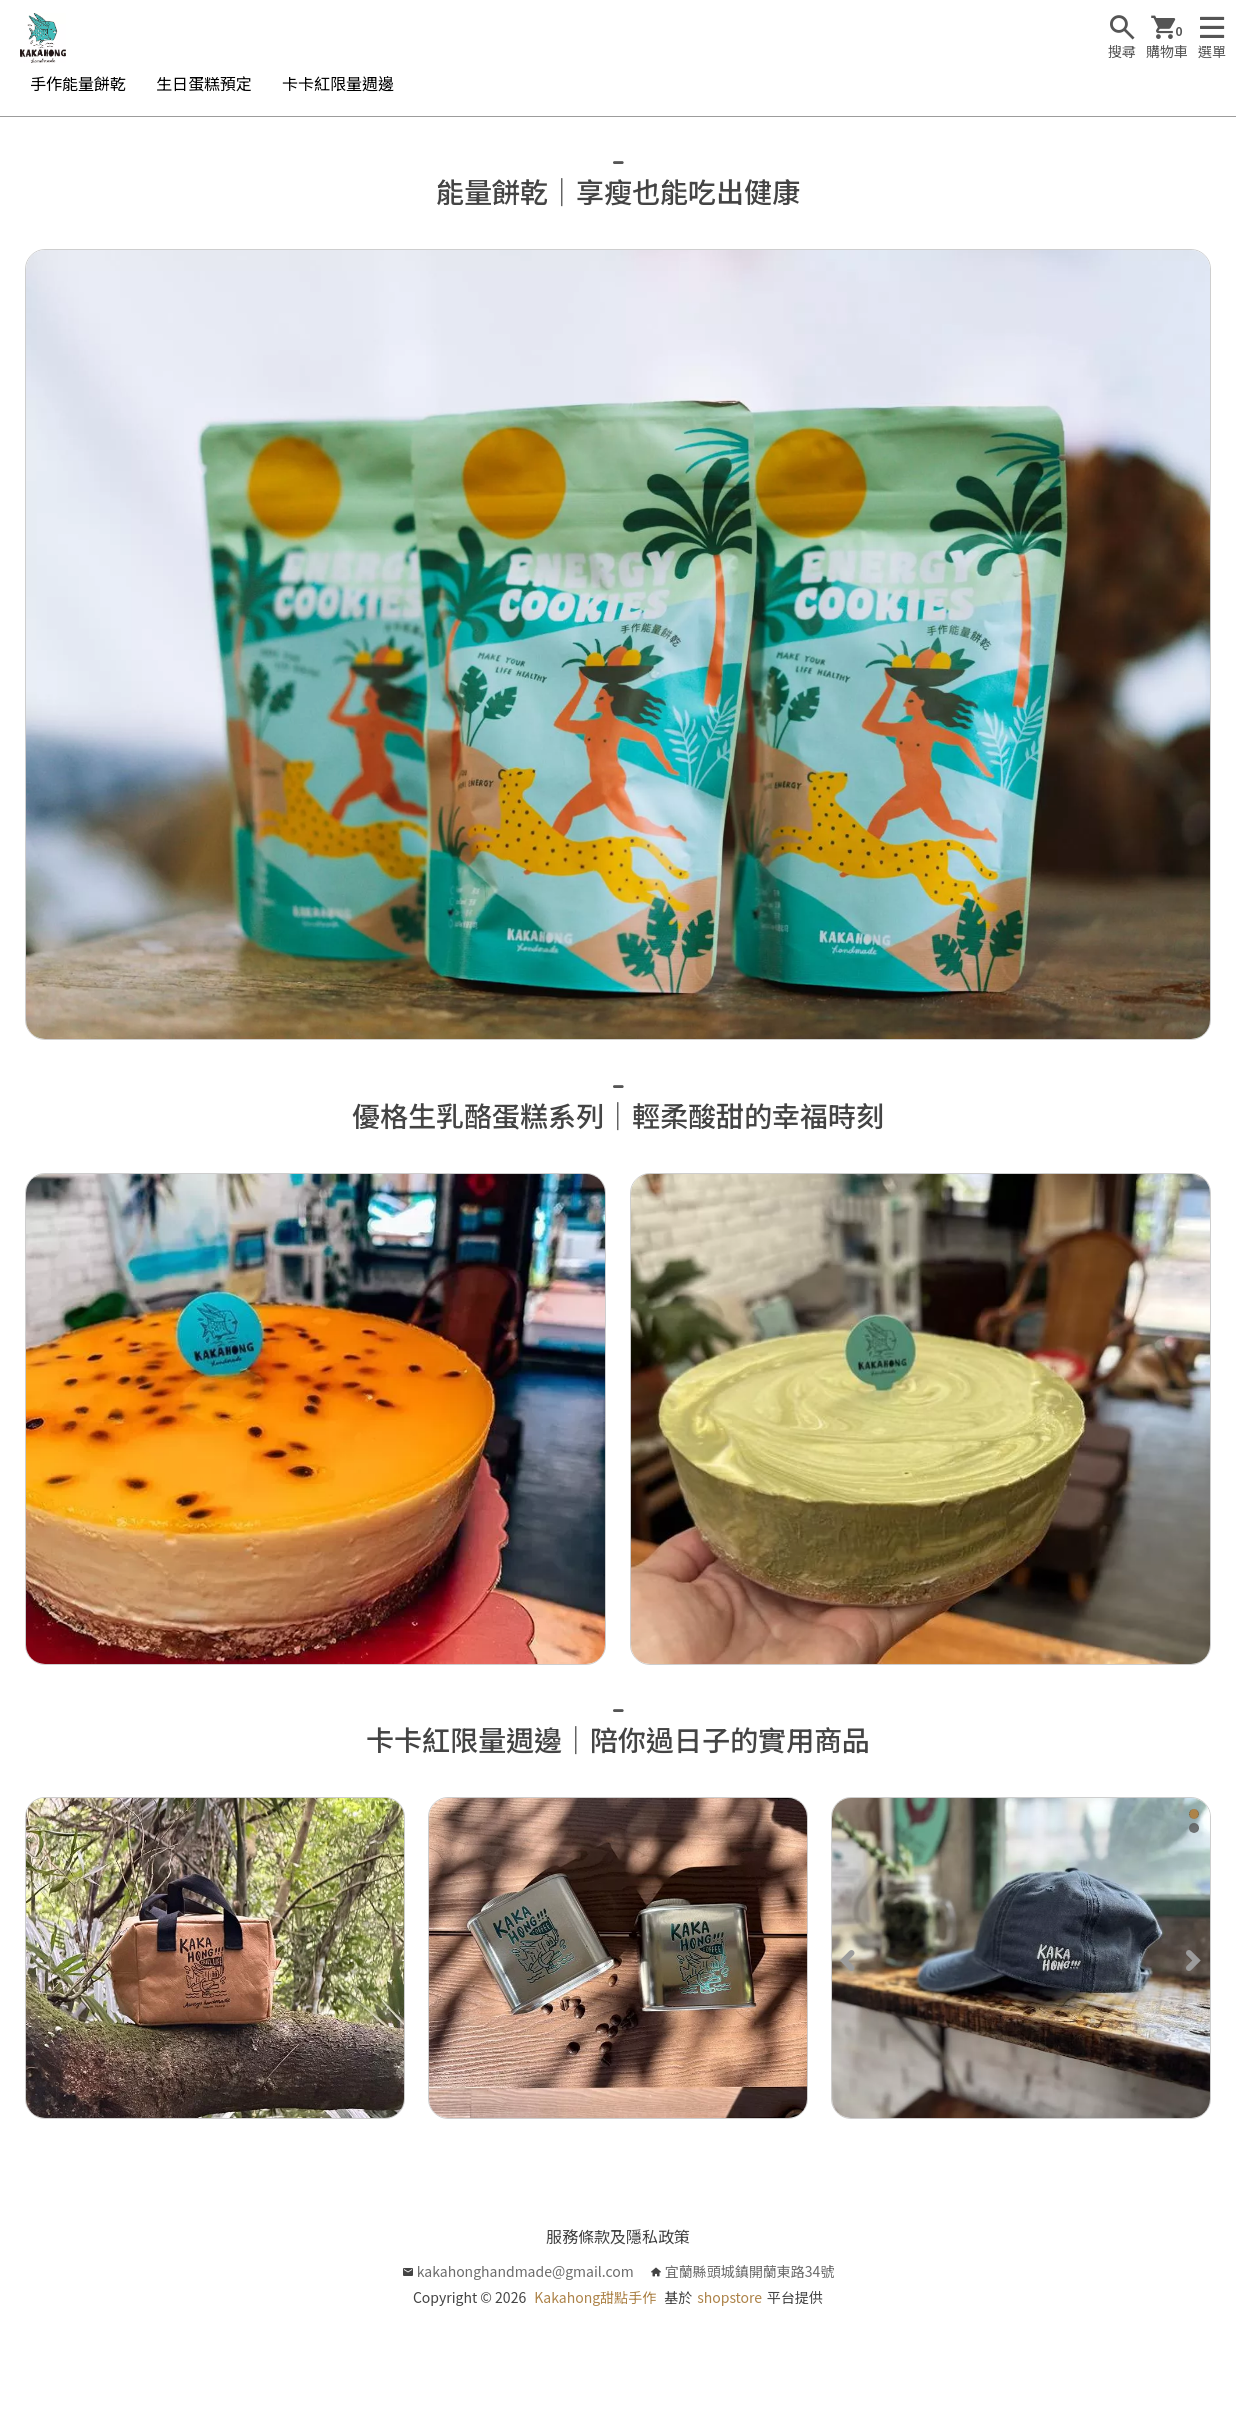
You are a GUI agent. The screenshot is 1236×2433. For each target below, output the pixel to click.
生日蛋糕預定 (204, 83)
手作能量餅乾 (78, 83)
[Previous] (850, 1958)
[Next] (1192, 1958)
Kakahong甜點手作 (595, 2297)
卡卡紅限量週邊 (338, 83)
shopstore (729, 2297)
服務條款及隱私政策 (618, 2236)
